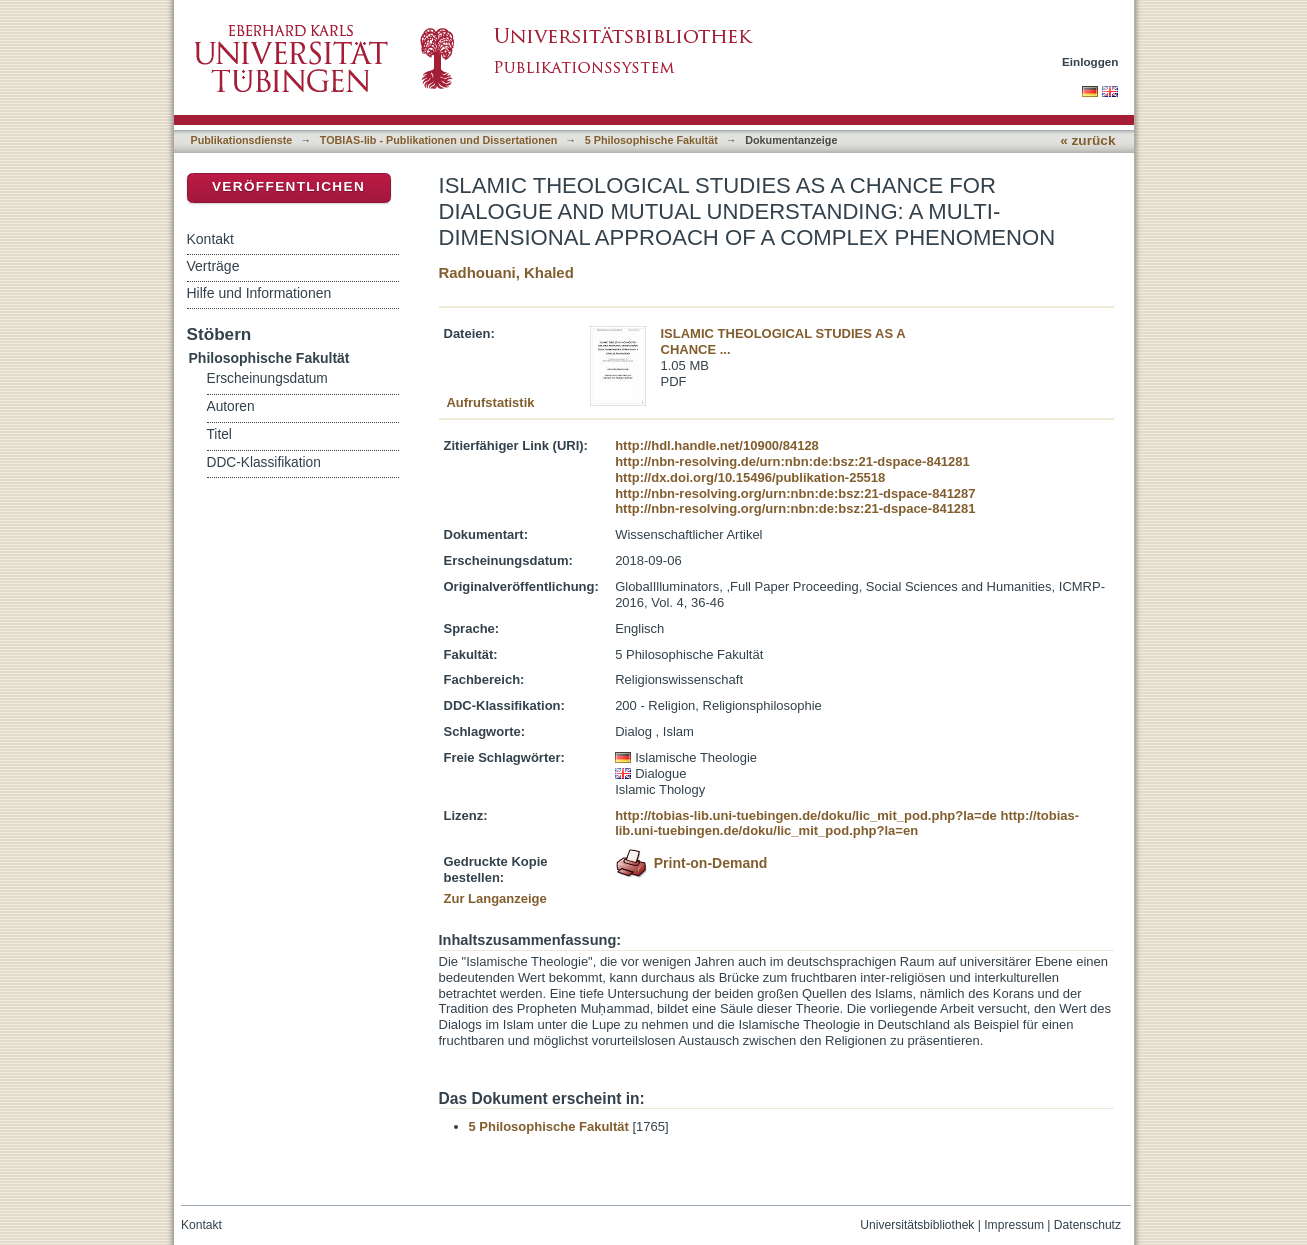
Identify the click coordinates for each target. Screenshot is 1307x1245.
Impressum (1014, 1225)
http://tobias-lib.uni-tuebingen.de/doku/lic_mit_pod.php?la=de (806, 815)
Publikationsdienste (242, 140)
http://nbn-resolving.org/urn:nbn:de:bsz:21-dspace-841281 (795, 508)
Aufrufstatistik (490, 402)
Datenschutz (1087, 1225)
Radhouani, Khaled (506, 272)
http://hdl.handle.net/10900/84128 (717, 445)
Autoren (231, 406)
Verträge (213, 266)
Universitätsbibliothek (917, 1225)
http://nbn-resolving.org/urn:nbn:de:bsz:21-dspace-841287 (795, 493)
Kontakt (210, 239)
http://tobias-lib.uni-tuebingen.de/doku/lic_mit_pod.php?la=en (847, 823)
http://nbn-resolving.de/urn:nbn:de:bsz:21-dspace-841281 (792, 461)
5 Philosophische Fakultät (651, 140)
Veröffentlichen (288, 186)
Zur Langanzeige (495, 898)
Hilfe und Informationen (259, 293)
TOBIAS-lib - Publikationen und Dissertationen (439, 140)
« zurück (1087, 140)
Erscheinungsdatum (267, 378)
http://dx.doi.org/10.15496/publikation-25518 (750, 477)
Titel (219, 434)
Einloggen (1090, 61)
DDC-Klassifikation (264, 462)
